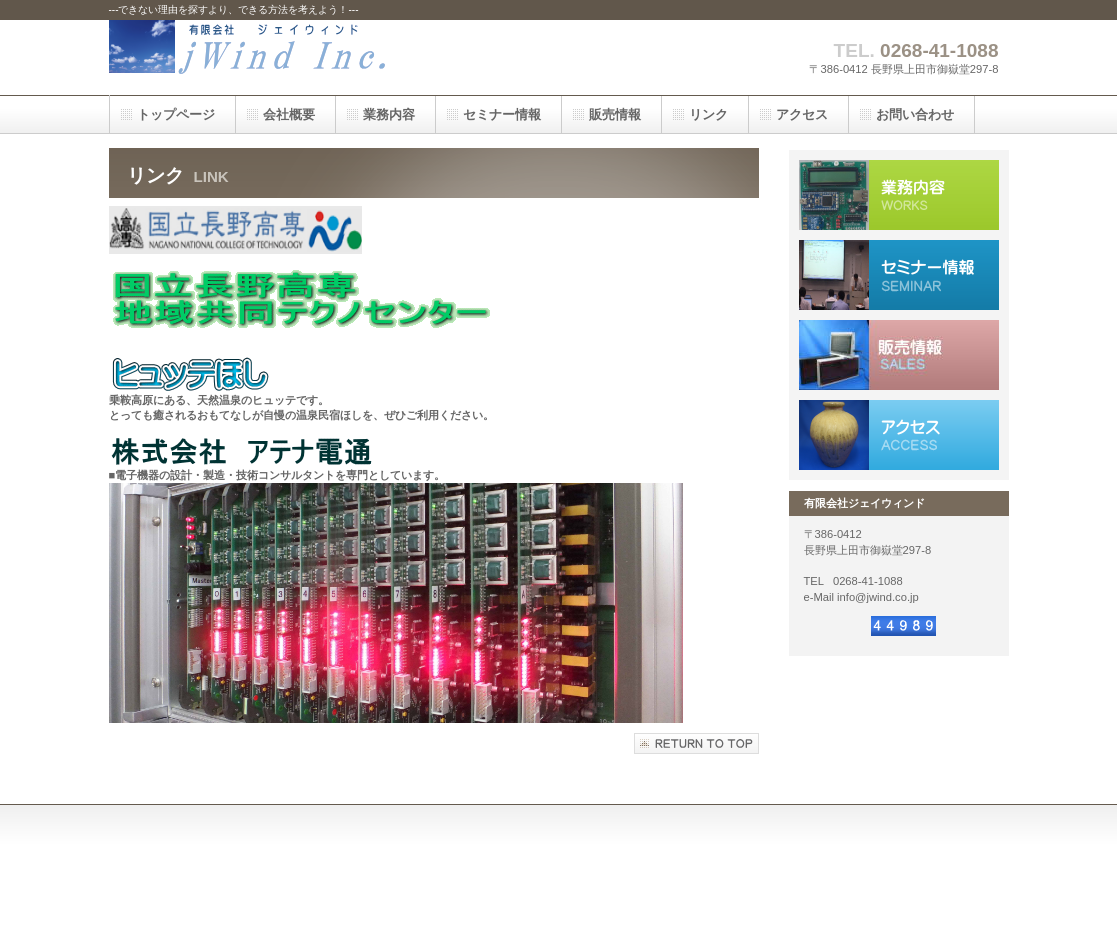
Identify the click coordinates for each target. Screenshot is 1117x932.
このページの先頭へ (696, 743)
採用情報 (899, 275)
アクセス (899, 435)
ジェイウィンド (309, 57)
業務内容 (899, 195)
